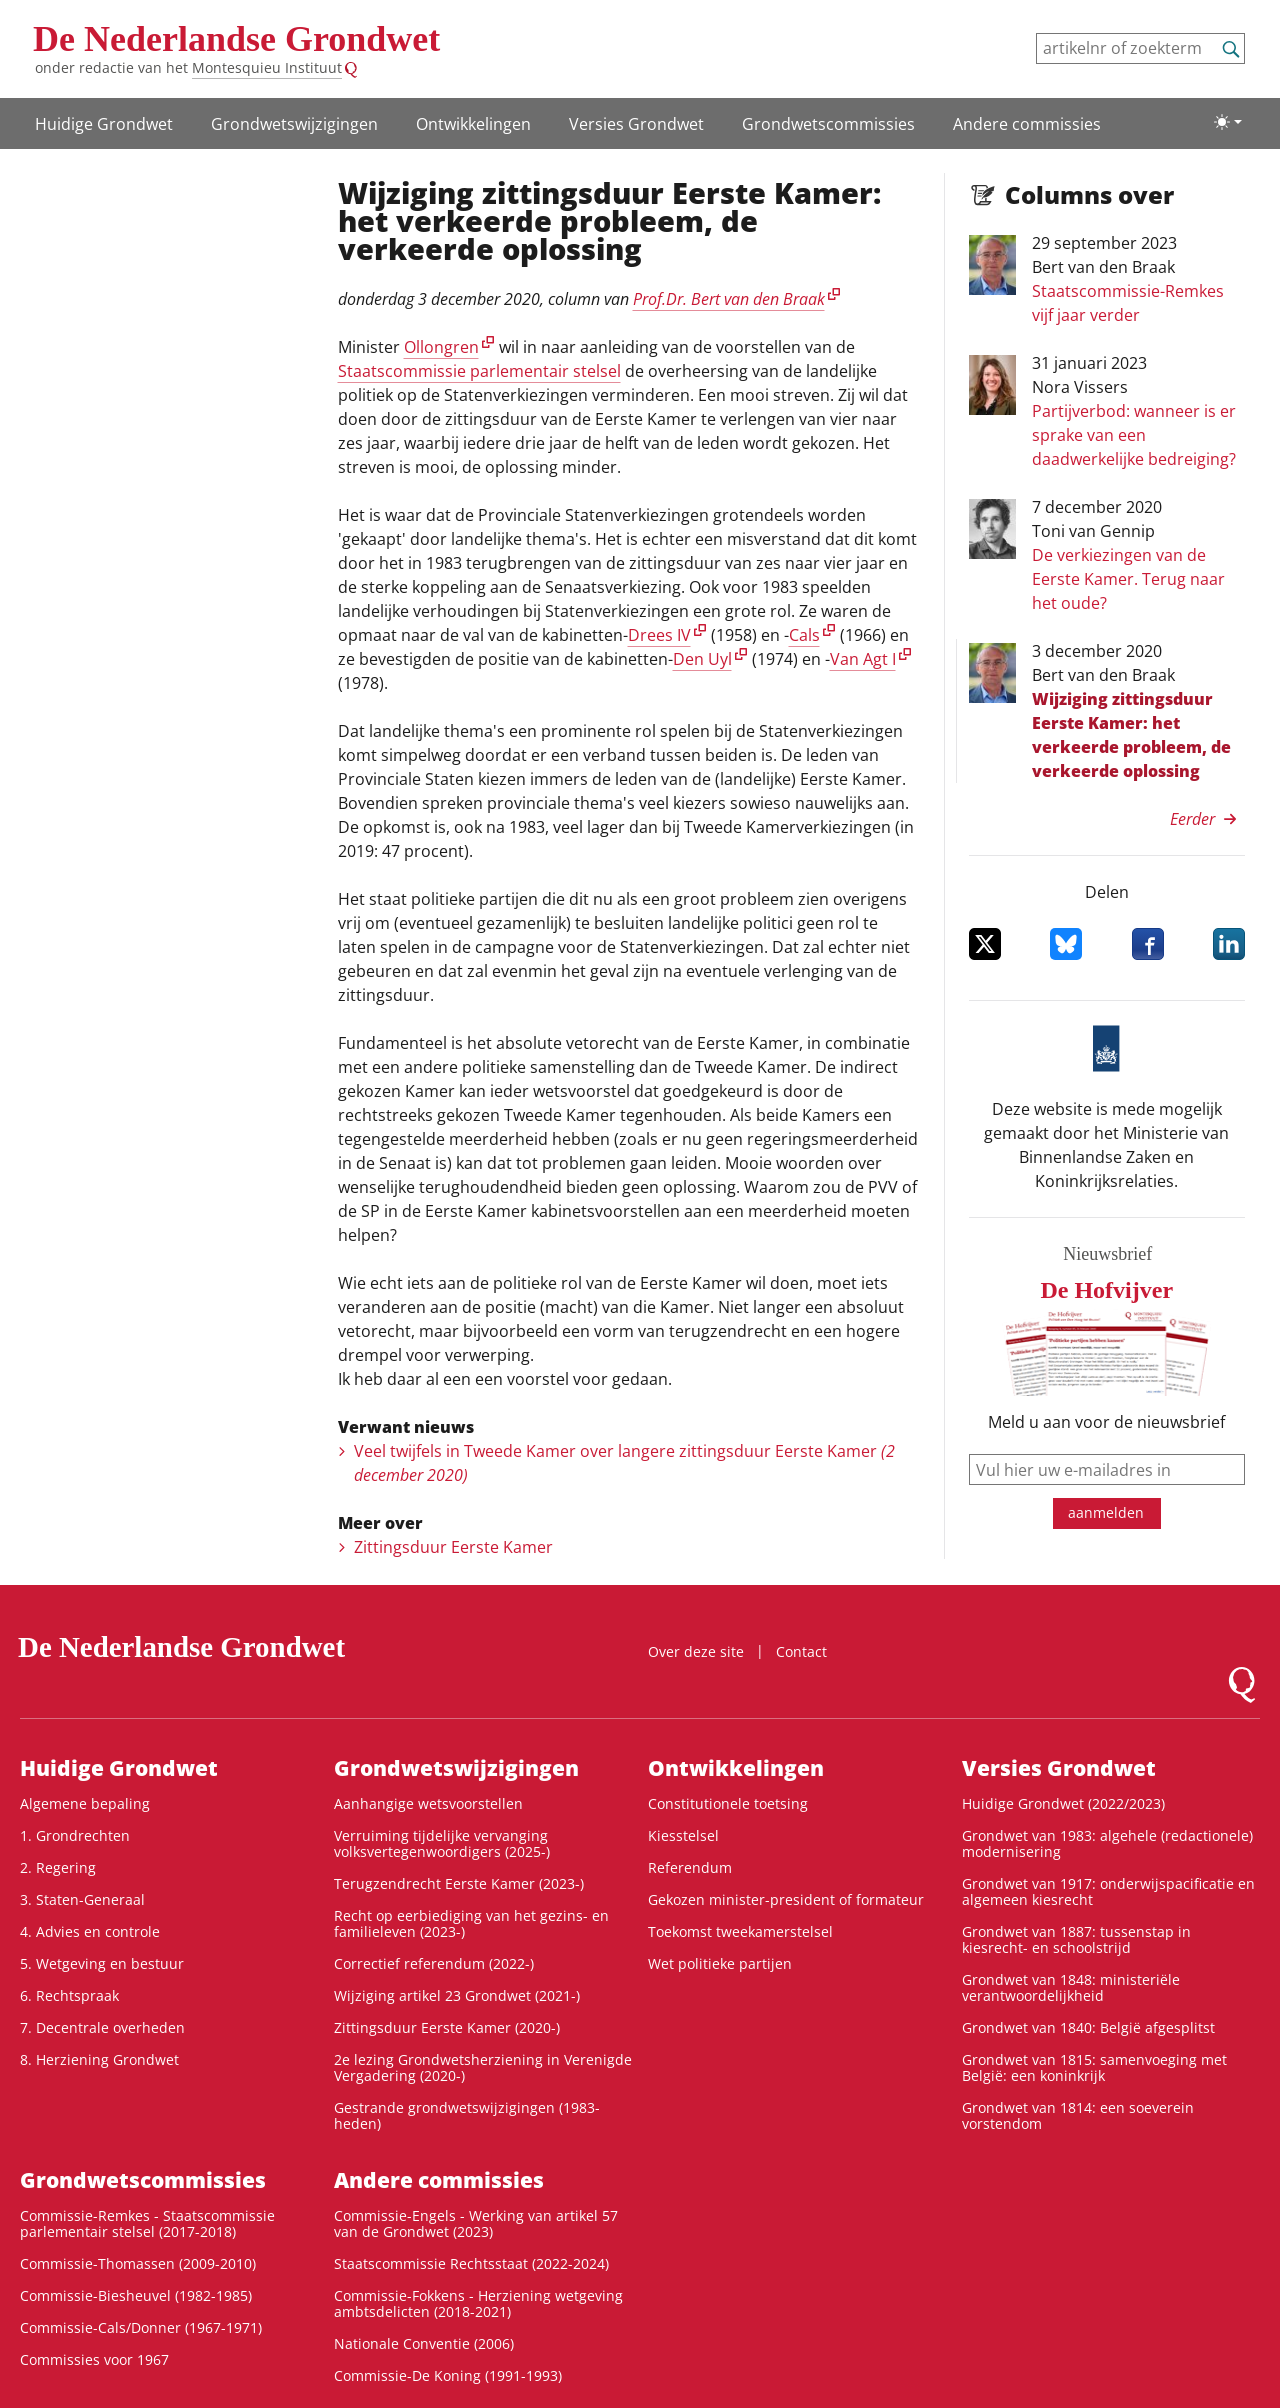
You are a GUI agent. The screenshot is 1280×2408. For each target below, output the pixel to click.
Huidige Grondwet (104, 124)
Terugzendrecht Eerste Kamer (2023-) (459, 1883)
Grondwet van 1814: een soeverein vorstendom (1078, 2115)
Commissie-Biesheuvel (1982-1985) (136, 2295)
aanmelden (1106, 1512)
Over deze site (696, 1651)
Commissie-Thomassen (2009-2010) (138, 2263)
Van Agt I (863, 659)
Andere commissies (1027, 124)
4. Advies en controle (90, 1931)
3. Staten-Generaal (82, 1899)
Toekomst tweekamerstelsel (740, 1931)
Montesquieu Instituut (267, 67)
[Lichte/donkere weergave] (1228, 122)
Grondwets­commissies (828, 124)
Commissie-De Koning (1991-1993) (448, 2375)
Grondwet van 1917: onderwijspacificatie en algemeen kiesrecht (1108, 1891)
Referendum (690, 1867)
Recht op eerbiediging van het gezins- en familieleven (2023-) (471, 1923)
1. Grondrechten (75, 1835)
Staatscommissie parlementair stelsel (479, 371)
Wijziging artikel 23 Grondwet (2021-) (457, 1995)
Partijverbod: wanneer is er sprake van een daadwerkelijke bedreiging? (1134, 435)
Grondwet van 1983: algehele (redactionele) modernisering (1107, 1843)
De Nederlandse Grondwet (236, 39)
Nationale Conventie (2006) (424, 2343)
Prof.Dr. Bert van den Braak (729, 299)
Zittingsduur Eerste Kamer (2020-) (447, 2027)
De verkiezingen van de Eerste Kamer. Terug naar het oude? (1128, 579)
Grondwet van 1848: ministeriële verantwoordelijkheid (1071, 1987)
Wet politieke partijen (720, 1963)
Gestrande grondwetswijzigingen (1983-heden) (467, 2115)
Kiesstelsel (683, 1835)
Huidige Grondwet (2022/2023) (1063, 1803)
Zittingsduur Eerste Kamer (453, 1547)
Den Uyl (702, 659)
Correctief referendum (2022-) (434, 1963)
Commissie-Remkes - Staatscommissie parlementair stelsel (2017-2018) (147, 2223)
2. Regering (58, 1867)
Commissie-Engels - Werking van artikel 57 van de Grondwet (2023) (476, 2223)
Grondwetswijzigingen (294, 124)
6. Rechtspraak (69, 1995)
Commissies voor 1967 (94, 2359)
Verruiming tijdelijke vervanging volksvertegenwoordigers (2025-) (442, 1843)
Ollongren (441, 347)
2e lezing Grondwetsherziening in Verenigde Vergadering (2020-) (483, 2067)
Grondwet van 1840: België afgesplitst (1088, 2027)
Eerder (1192, 819)
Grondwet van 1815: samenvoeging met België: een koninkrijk (1094, 2067)
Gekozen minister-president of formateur (786, 1899)
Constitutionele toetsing (728, 1803)
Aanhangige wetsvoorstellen (428, 1803)
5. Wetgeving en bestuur (102, 1963)
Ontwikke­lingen (473, 124)
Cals (804, 635)
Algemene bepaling (85, 1803)
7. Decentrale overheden (102, 2027)
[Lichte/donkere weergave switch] (1228, 122)
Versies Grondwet (636, 124)
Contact (801, 1651)
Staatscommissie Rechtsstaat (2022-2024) (471, 2263)
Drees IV (659, 635)
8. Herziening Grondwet (99, 2059)
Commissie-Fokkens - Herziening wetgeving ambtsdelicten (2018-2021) (478, 2303)
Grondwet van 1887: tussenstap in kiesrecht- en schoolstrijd (1076, 1939)
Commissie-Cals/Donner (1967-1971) (141, 2327)
